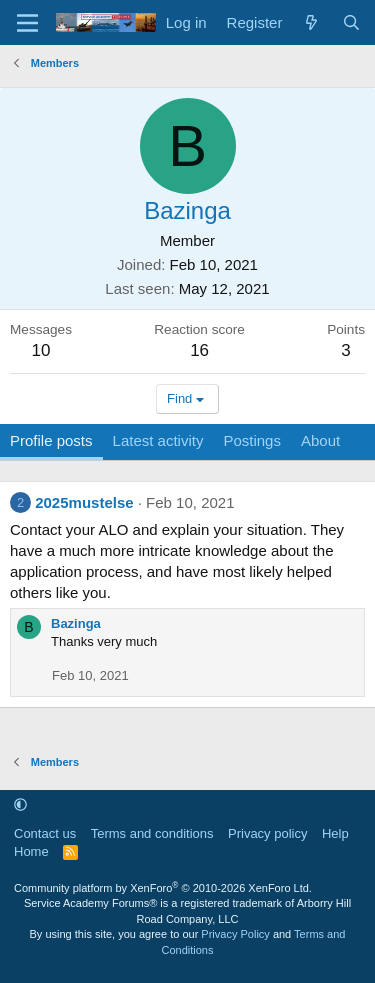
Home (31, 851)
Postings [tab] (252, 440)
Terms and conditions (152, 833)
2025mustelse (84, 502)
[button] (20, 804)
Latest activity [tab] (158, 440)
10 (41, 350)
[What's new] (311, 22)
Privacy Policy (235, 934)
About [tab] (320, 440)
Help (335, 833)
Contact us (45, 833)
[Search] (351, 22)
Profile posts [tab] (51, 440)
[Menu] (27, 23)
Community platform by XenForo (163, 888)
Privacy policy (267, 833)
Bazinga (76, 623)
